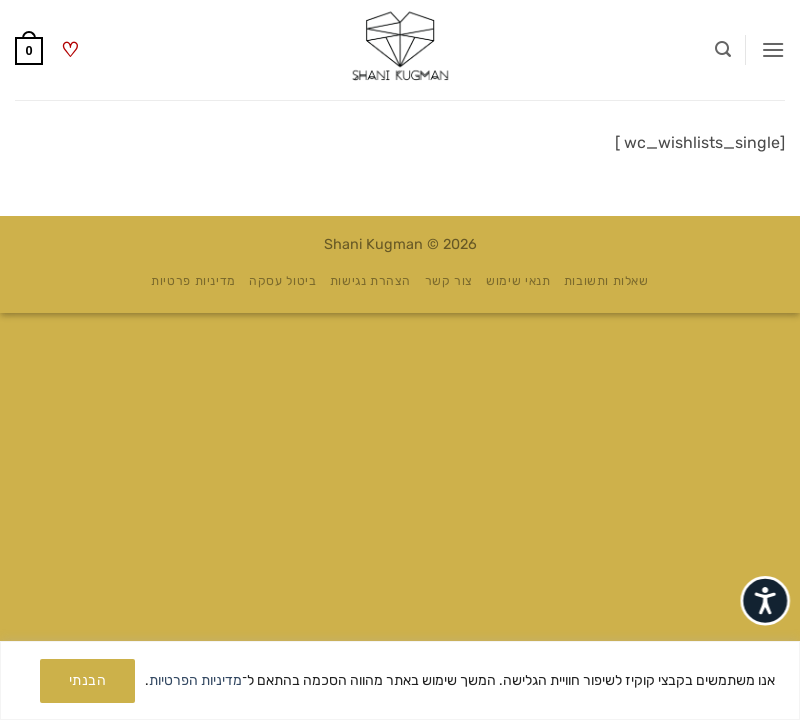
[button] (773, 49)
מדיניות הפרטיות (195, 680)
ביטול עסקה (282, 281)
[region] (400, 680)
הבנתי (87, 680)
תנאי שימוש (518, 281)
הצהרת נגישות (370, 281)
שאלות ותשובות (606, 281)
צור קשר (449, 281)
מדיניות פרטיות (193, 281)
